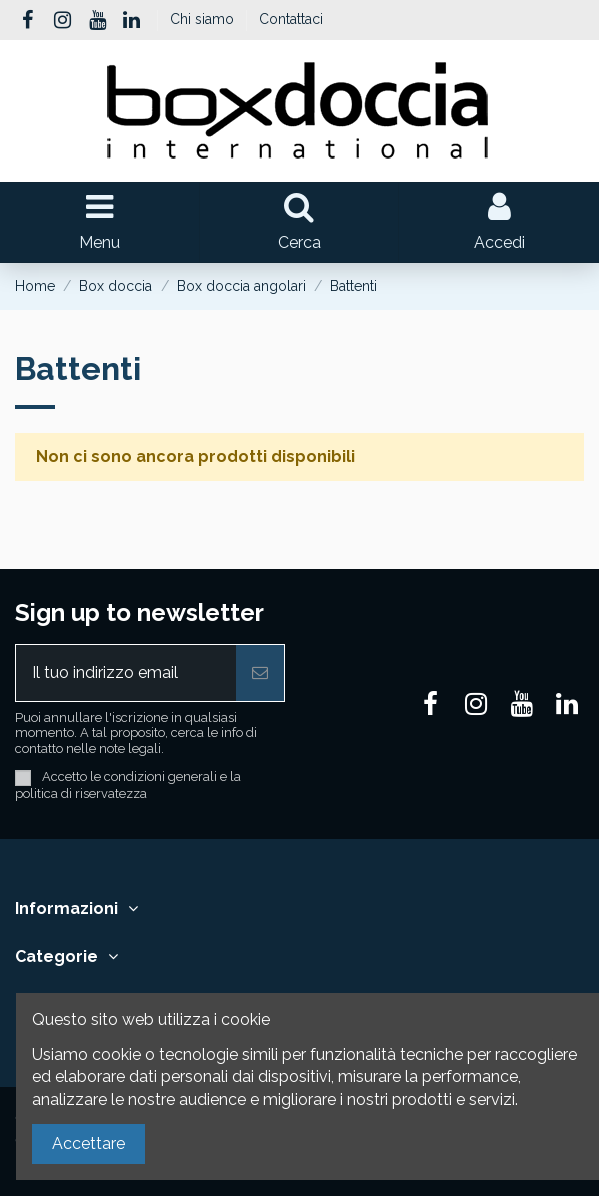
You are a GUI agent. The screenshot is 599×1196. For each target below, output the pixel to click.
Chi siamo (204, 19)
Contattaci (291, 19)
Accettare (88, 1143)
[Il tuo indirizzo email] (126, 673)
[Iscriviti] (260, 673)
